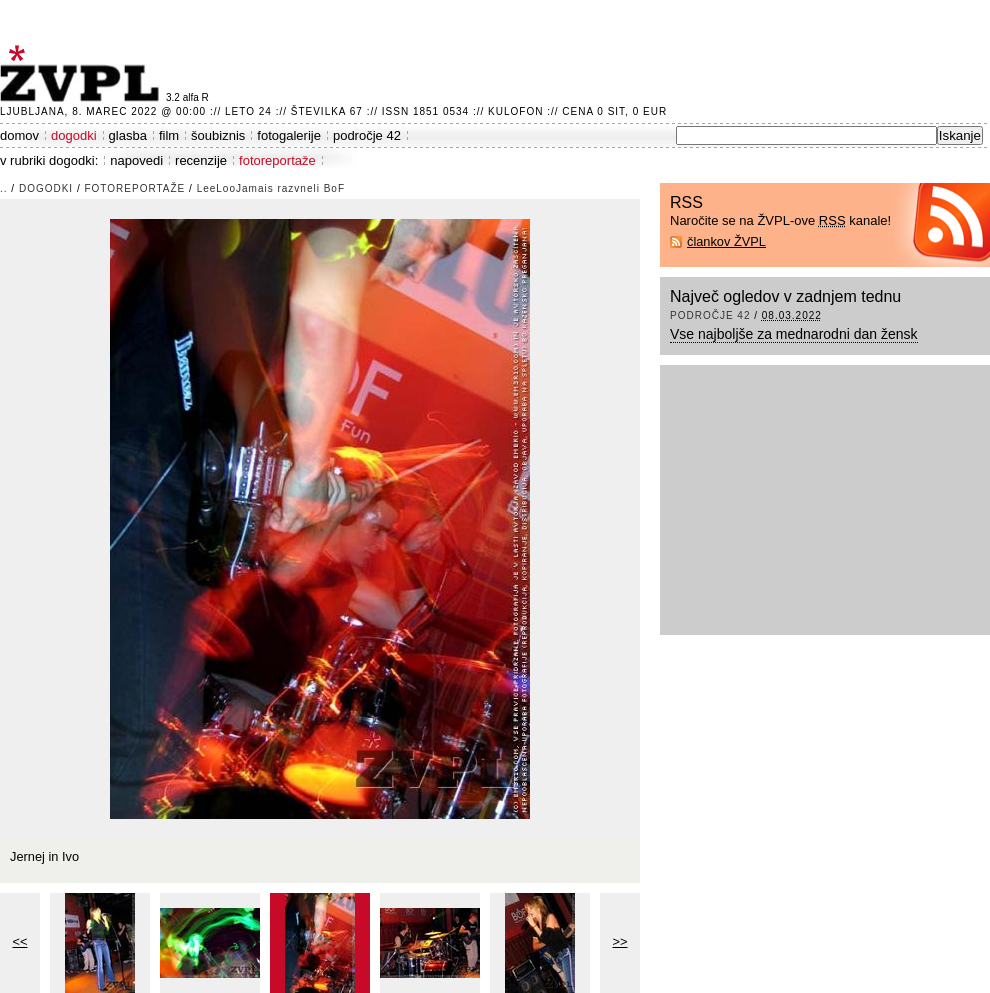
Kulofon (515, 111)
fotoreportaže (277, 160)
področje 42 (367, 135)
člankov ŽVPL (726, 241)
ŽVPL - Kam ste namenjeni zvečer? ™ (83, 73)
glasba (128, 135)
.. (4, 188)
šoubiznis (218, 135)
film (169, 135)
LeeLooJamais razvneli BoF (271, 188)
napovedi (136, 160)
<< (20, 941)
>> (620, 941)
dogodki (74, 135)
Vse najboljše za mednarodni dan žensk (794, 334)
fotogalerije (289, 135)
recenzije (201, 160)
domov (19, 135)
